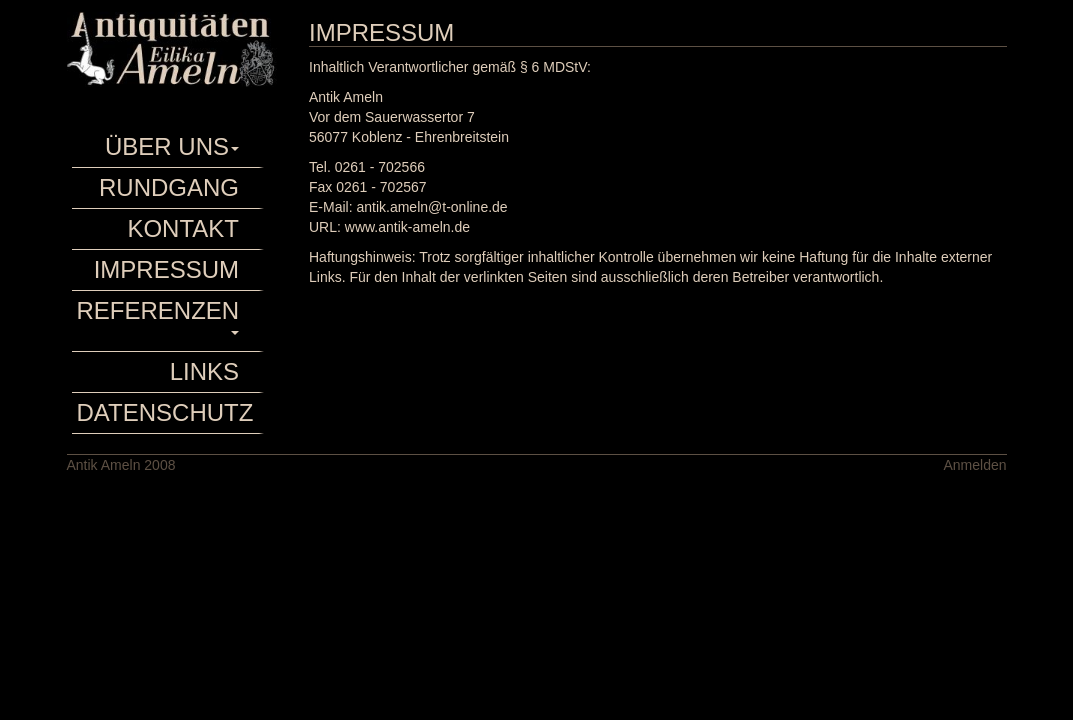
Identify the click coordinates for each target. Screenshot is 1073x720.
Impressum (166, 269)
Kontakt (183, 228)
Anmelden (974, 465)
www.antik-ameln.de (407, 227)
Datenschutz (161, 412)
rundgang (169, 187)
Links (204, 371)
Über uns (172, 146)
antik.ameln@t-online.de (431, 207)
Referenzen (158, 316)
